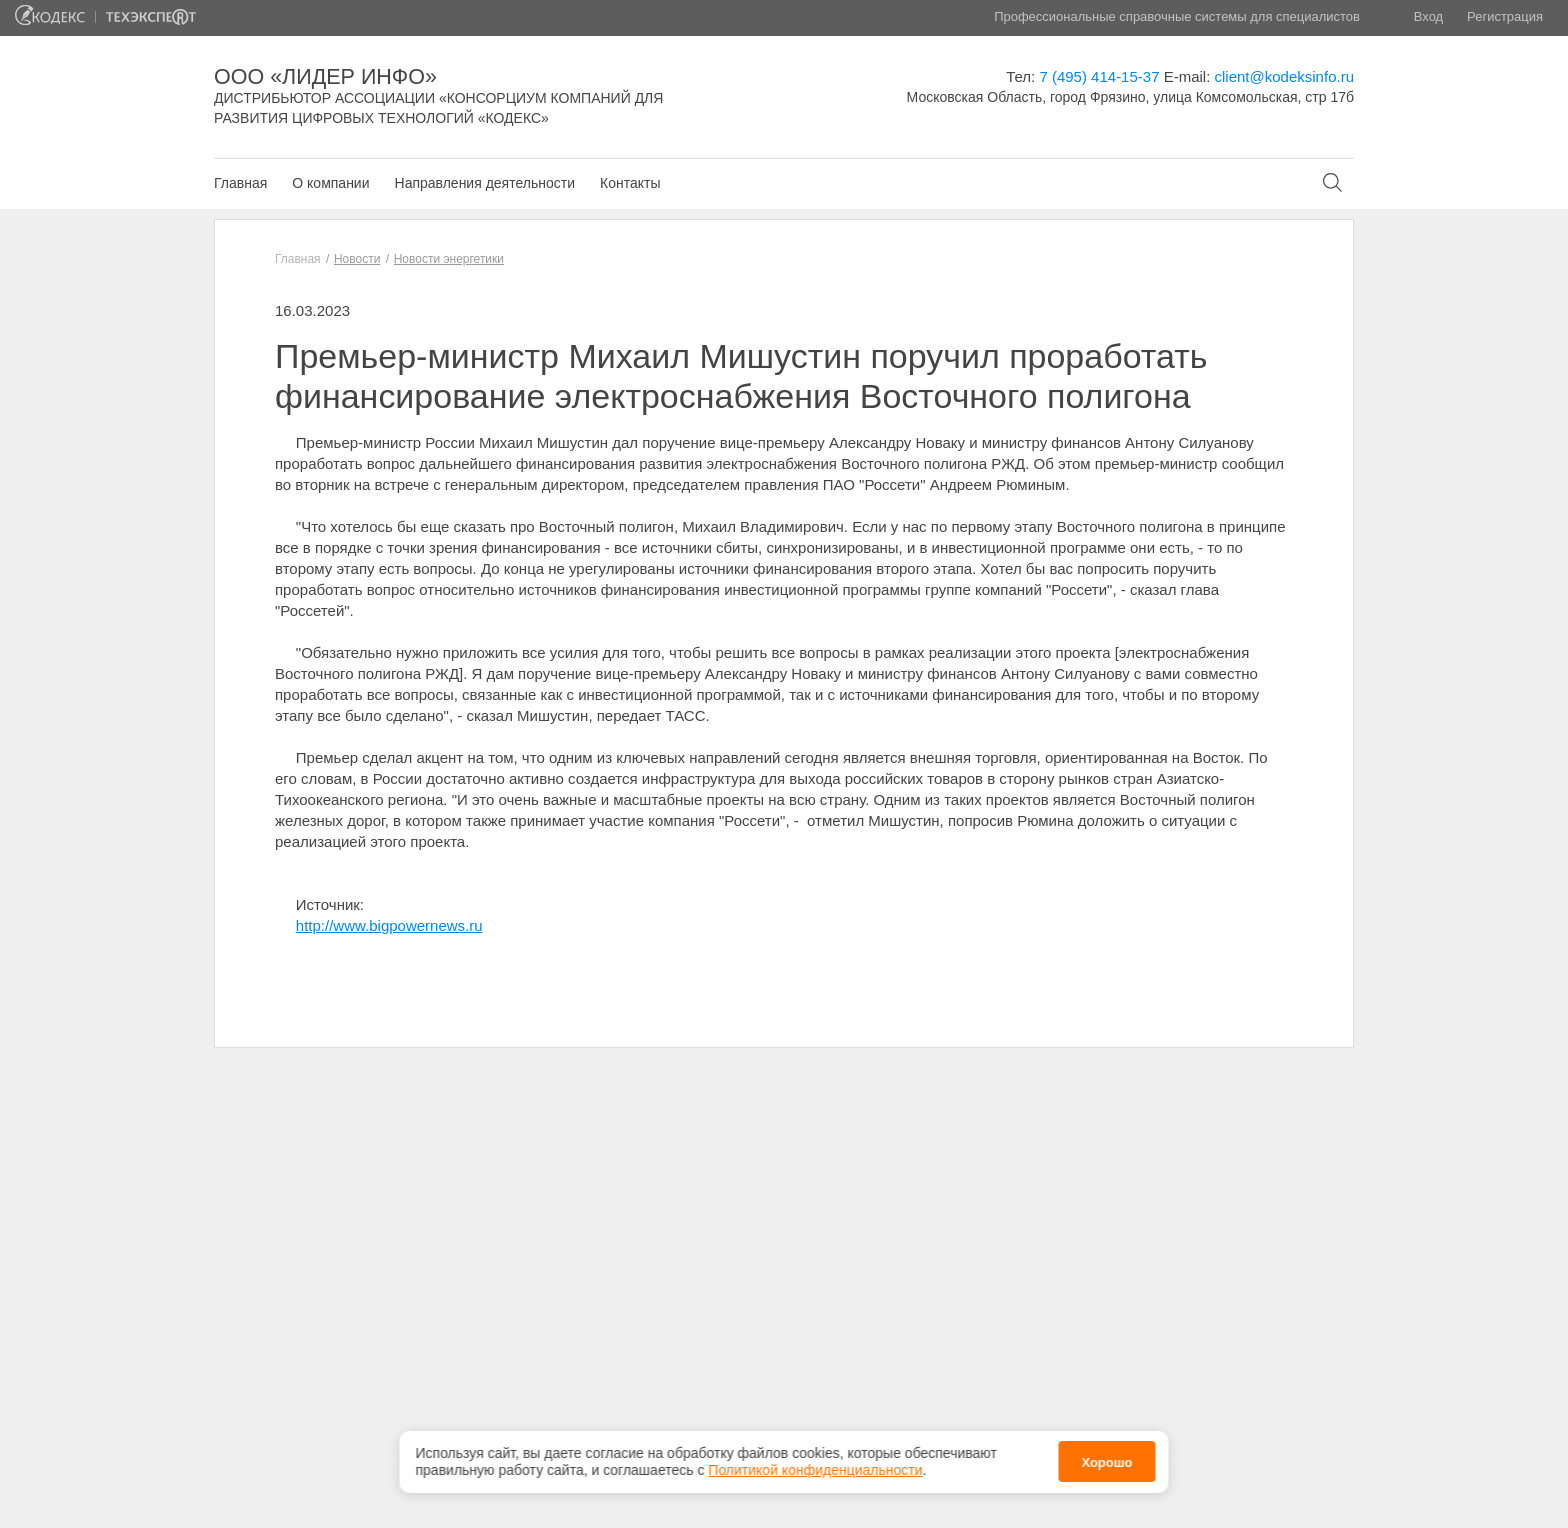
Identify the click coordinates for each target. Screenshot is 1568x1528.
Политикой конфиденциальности (815, 1467)
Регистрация (1505, 16)
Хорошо (1106, 1459)
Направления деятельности (485, 183)
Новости (357, 259)
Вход (1428, 16)
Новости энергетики (449, 259)
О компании (330, 183)
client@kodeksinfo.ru (1284, 76)
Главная (240, 183)
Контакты (630, 183)
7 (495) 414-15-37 (1099, 76)
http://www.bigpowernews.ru (389, 925)
